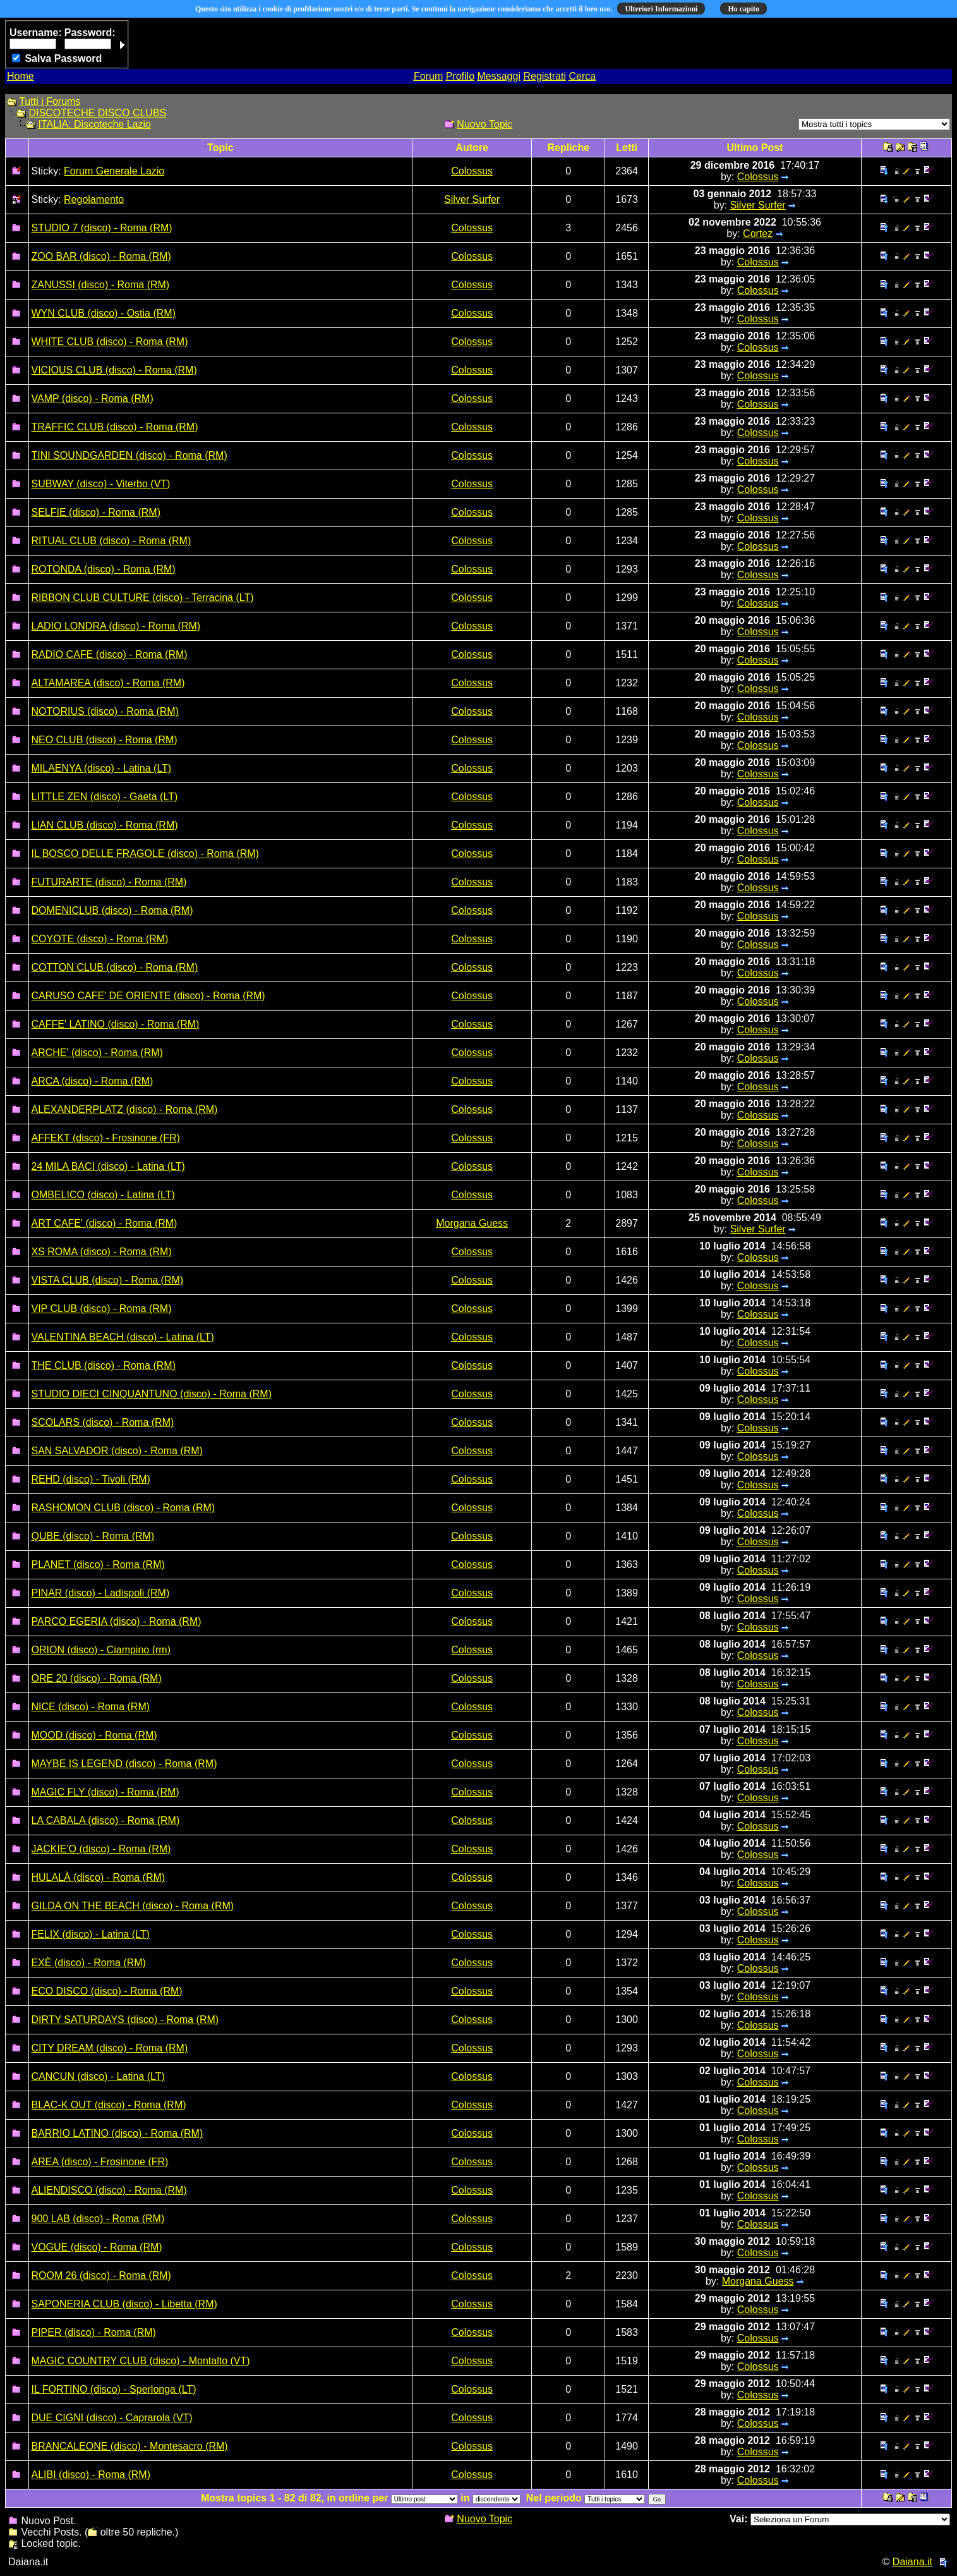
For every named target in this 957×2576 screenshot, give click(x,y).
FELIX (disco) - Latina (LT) (91, 1934)
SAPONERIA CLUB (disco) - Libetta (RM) (124, 2304)
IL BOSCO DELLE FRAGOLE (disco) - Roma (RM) (145, 853)
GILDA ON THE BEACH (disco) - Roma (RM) (133, 1905)
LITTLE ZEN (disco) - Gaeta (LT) (105, 796)
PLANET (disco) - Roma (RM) (98, 1564)
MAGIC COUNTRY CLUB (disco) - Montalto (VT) (141, 2360)
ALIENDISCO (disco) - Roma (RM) (109, 2190)
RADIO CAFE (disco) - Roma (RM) (110, 654)
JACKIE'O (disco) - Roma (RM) (101, 1849)
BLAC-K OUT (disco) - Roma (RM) (109, 2104)
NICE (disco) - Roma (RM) (91, 1706)
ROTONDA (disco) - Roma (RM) (104, 569)
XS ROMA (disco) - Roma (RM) (102, 1251)
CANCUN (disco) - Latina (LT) (98, 2076)
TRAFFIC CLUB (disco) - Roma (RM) (115, 427)
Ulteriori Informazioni (661, 8)
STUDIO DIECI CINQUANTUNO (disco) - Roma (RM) (152, 1393)
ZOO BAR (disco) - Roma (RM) (101, 256)
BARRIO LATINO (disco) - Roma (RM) (117, 2133)
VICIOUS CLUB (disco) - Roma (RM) (114, 370)
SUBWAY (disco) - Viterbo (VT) (101, 483)
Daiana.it (912, 2561)
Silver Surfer (472, 199)
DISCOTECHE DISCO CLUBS (97, 112)
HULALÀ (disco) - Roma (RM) (99, 1877)
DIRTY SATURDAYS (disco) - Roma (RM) (125, 2019)
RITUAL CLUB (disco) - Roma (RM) (111, 540)
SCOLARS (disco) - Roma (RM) (103, 1422)
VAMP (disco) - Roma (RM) (92, 398)
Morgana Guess (472, 1223)
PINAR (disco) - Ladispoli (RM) (101, 1593)
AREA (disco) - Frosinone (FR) (100, 2161)
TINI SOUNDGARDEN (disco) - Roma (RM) (129, 455)
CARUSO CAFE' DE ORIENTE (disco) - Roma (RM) (148, 995)
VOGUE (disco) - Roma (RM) (97, 2247)
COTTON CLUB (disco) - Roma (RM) (115, 967)
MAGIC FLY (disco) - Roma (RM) (105, 1792)
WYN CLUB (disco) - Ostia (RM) (104, 313)
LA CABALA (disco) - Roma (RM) (106, 1820)
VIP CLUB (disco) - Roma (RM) (102, 1308)
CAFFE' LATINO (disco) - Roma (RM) (116, 1024)
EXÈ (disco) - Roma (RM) (89, 1962)
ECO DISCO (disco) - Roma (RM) (107, 1991)
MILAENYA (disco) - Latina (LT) (102, 768)
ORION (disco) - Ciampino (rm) (101, 1649)
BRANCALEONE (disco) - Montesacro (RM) (130, 2446)
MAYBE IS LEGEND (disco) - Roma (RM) (124, 1763)
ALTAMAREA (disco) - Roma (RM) (108, 682)
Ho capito (743, 8)
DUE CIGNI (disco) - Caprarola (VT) (112, 2417)
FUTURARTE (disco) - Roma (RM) (109, 882)
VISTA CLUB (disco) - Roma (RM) (108, 1280)
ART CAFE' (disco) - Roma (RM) (105, 1223)
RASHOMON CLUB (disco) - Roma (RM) (123, 1507)
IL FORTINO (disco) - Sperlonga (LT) (114, 2389)
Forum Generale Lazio (114, 171)
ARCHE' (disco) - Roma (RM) (97, 1052)
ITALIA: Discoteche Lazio (94, 124)
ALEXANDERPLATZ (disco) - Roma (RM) (125, 1109)
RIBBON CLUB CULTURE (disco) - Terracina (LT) (143, 597)
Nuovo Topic (484, 124)
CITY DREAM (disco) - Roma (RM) (110, 2048)
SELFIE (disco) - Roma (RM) (96, 512)
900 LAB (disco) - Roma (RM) (98, 2218)
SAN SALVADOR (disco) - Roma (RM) (117, 1450)
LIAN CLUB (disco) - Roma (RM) (105, 825)
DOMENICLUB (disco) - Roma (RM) (112, 910)
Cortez (758, 233)
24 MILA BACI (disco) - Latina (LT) (108, 1166)
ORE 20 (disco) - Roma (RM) (97, 1678)
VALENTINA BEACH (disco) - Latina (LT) (123, 1337)
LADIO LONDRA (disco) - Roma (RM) (116, 626)
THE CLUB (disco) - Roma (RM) (104, 1365)
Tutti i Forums (49, 101)
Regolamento (94, 199)
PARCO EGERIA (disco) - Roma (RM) (117, 1621)
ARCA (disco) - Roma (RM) (92, 1081)
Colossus (472, 171)
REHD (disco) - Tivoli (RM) (91, 1479)
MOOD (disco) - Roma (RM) (94, 1735)
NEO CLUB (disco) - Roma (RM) (105, 739)
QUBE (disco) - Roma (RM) (93, 1536)
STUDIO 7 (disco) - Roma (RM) (102, 227)
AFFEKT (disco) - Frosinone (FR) (106, 1138)
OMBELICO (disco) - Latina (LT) (103, 1194)
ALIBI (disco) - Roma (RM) (91, 2474)
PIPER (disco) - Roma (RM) (94, 2332)
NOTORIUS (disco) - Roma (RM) (105, 711)
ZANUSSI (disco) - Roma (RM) (101, 284)
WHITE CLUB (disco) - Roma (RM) (110, 341)
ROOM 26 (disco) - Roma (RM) (101, 2275)
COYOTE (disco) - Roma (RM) (100, 938)
